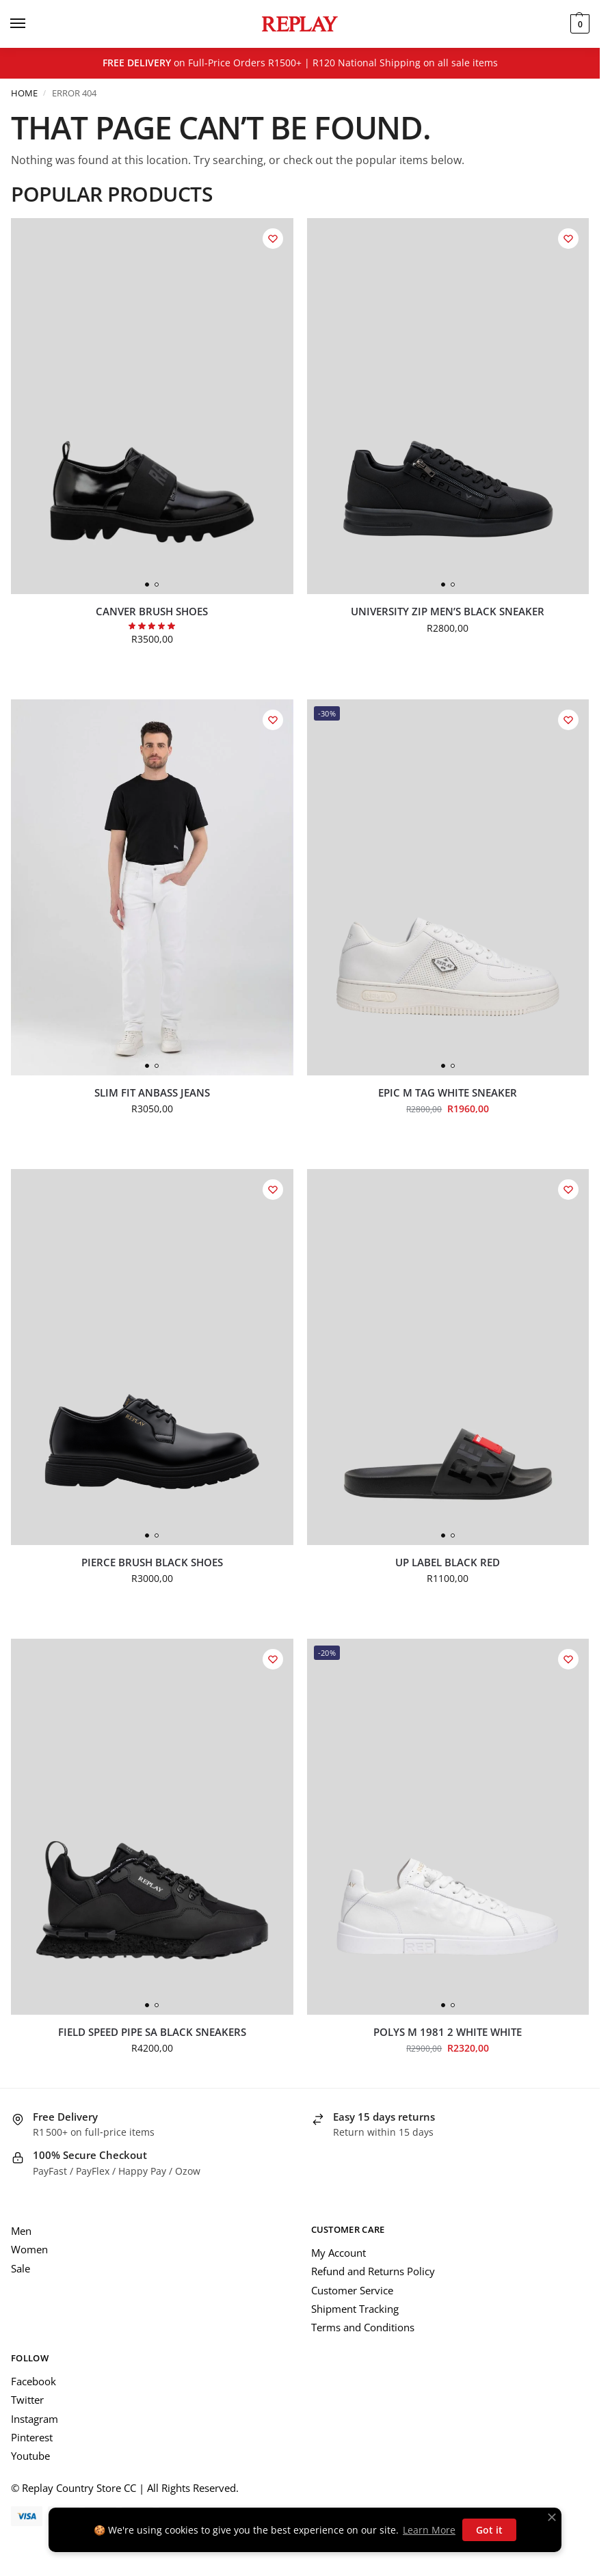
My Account (338, 2252)
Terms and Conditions (362, 2327)
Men (21, 2231)
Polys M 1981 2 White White (447, 2032)
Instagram (34, 2419)
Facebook (33, 2381)
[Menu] (30, 24)
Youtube (30, 2456)
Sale (20, 2268)
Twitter (27, 2399)
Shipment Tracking (355, 2309)
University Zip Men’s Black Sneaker (447, 611)
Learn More (429, 2529)
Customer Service (352, 2290)
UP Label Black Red (447, 1562)
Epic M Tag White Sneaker (447, 1092)
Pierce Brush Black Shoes (152, 1562)
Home (24, 93)
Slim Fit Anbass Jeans (152, 1092)
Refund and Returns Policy (373, 2271)
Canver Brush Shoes (152, 611)
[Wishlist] (273, 238)
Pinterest (32, 2437)
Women (29, 2249)
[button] (578, 23)
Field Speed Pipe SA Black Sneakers (152, 2032)
